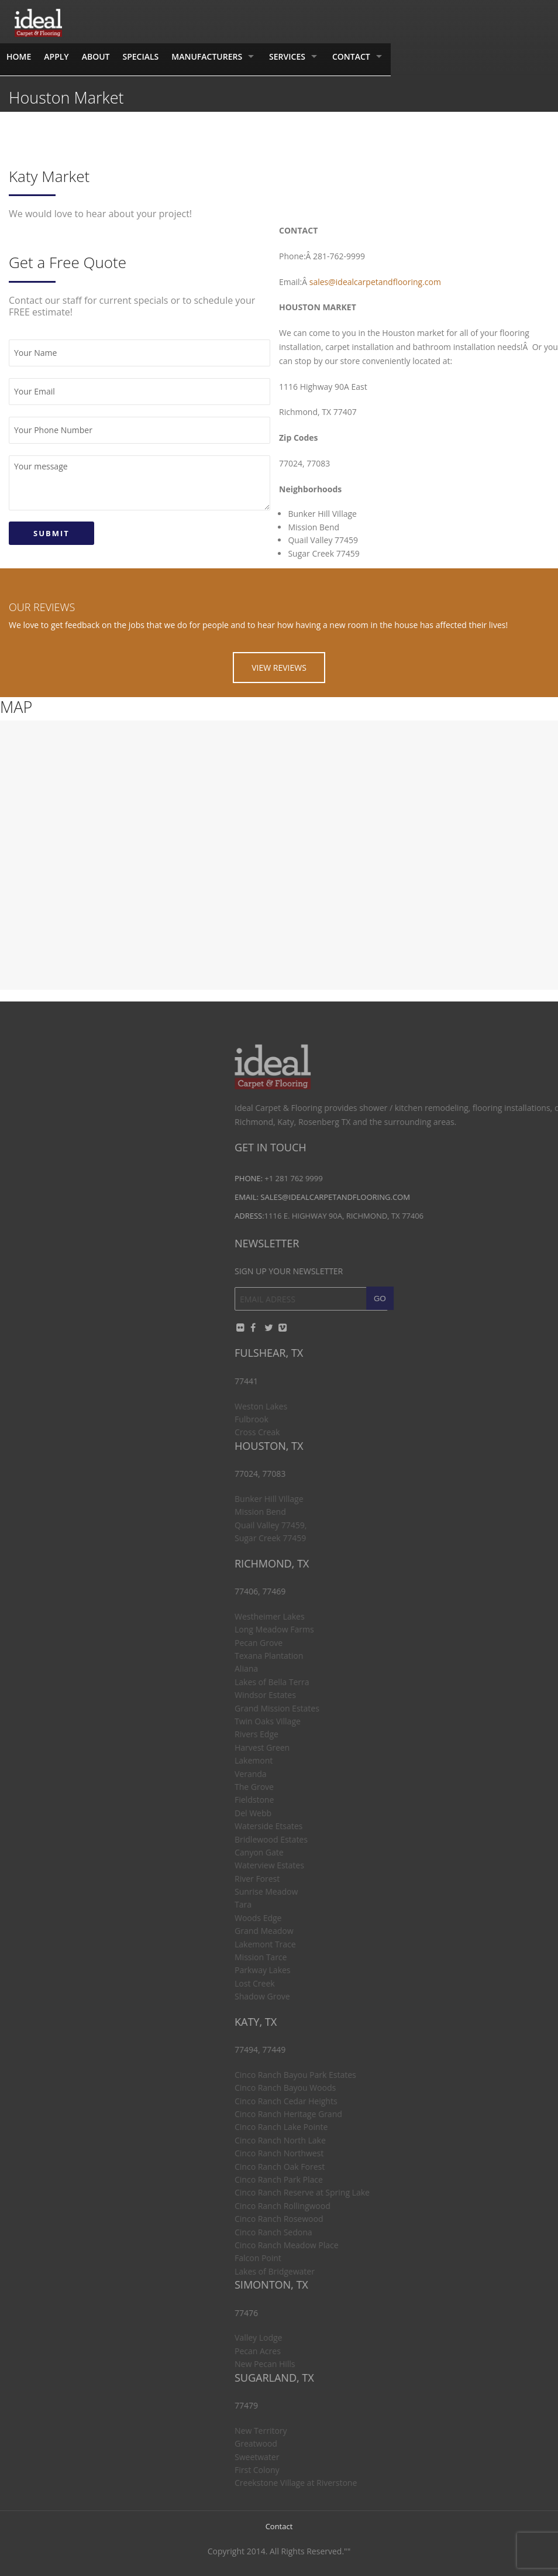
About (96, 56)
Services (287, 56)
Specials (140, 56)
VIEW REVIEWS (279, 667)
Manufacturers (206, 56)
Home (18, 56)
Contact (351, 56)
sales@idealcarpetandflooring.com (375, 281)
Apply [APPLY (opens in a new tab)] (56, 56)
